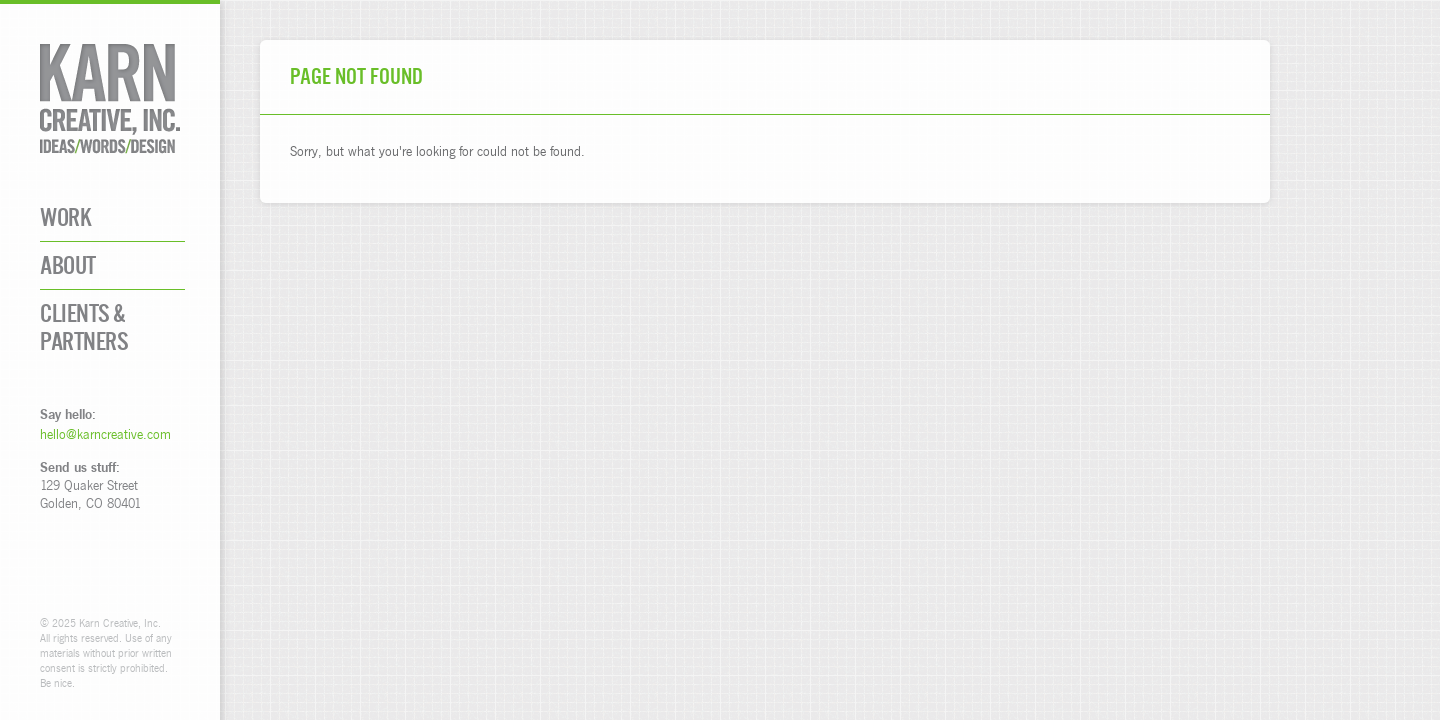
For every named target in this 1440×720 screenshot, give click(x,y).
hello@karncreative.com (105, 434)
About (68, 265)
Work (65, 217)
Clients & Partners (84, 327)
